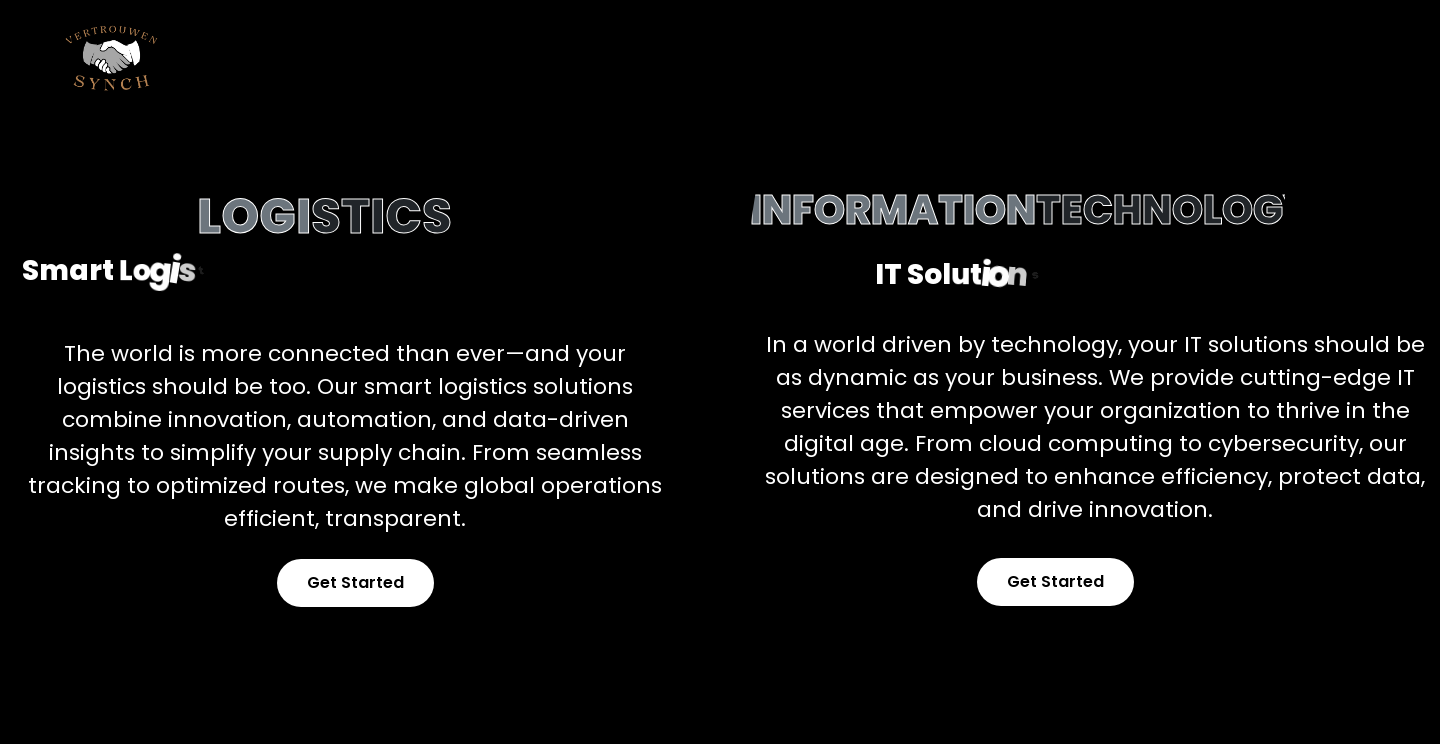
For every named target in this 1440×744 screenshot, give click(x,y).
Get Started (355, 582)
